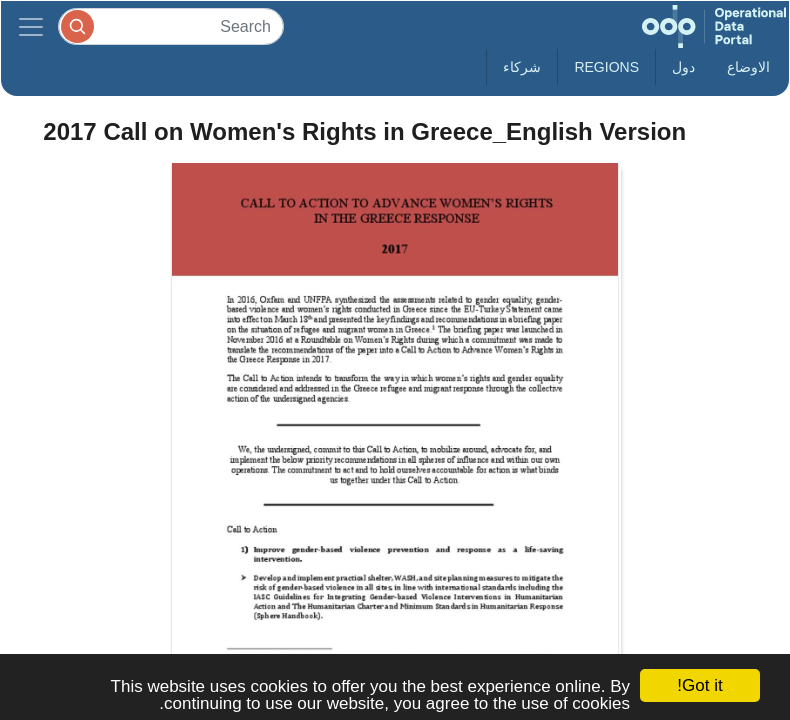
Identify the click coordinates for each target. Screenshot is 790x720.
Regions (606, 67)
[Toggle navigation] (31, 26)
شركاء (522, 67)
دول (683, 67)
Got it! (699, 685)
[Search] (171, 26)
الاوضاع (748, 67)
